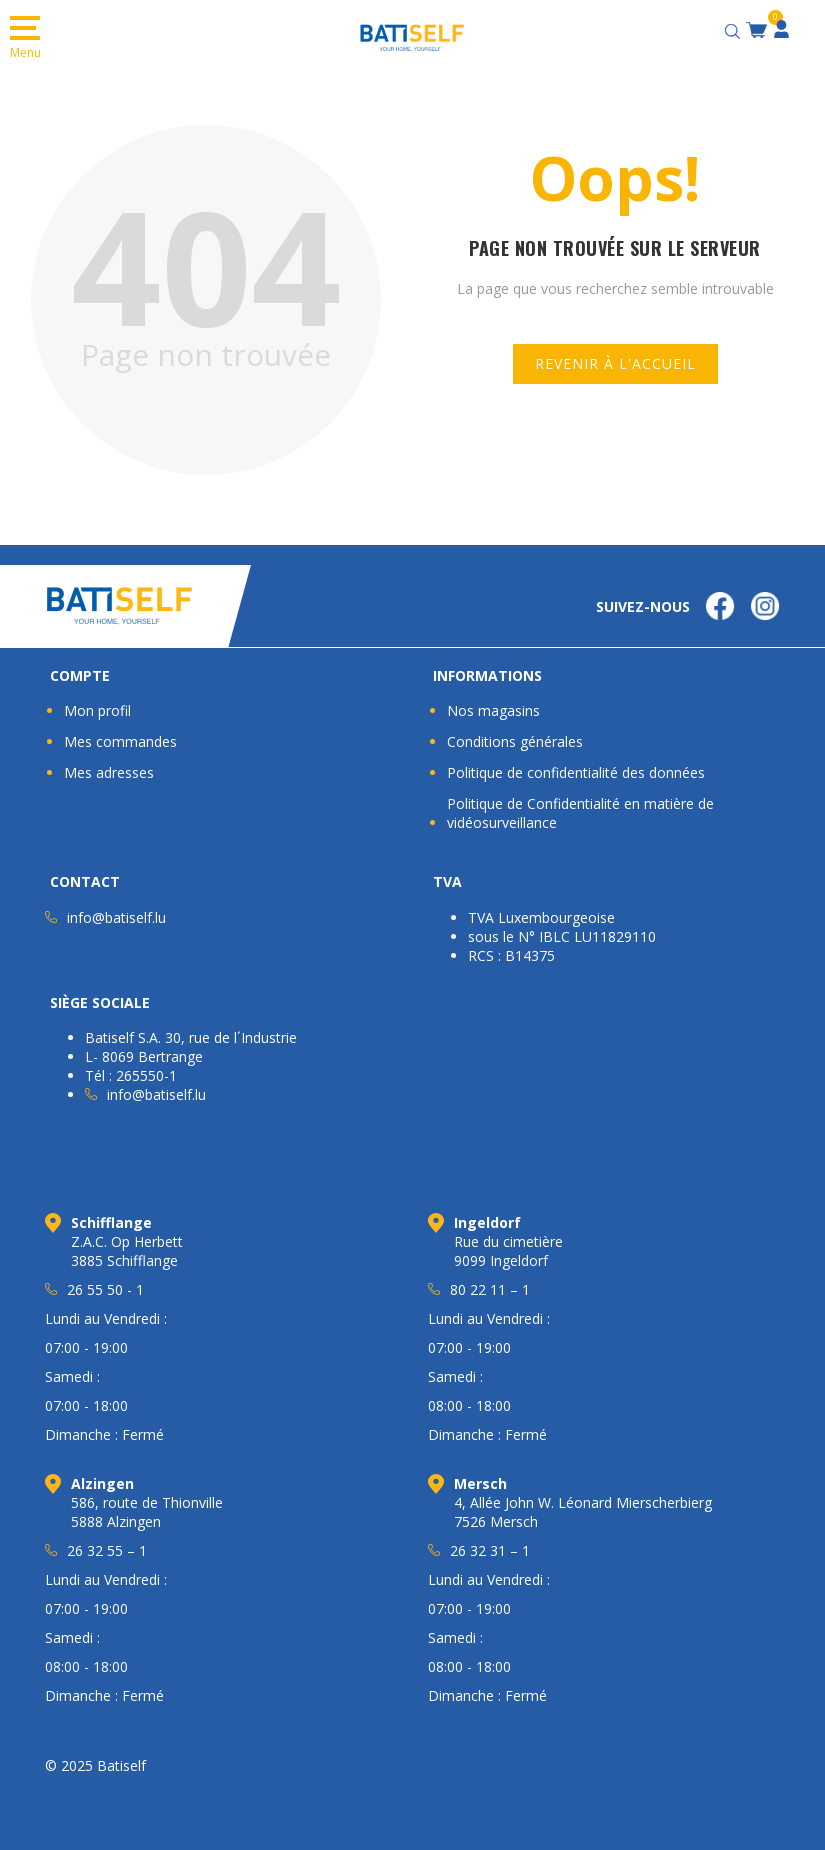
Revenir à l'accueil (615, 363)
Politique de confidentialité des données (576, 772)
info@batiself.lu (116, 917)
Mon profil (97, 710)
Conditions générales (515, 741)
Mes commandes (120, 741)
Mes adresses (109, 772)
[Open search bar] (735, 28)
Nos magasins (493, 710)
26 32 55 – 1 (107, 1550)
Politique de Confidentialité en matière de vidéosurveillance (580, 813)
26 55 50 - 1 (105, 1289)
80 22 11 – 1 (490, 1289)
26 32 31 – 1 (490, 1550)
